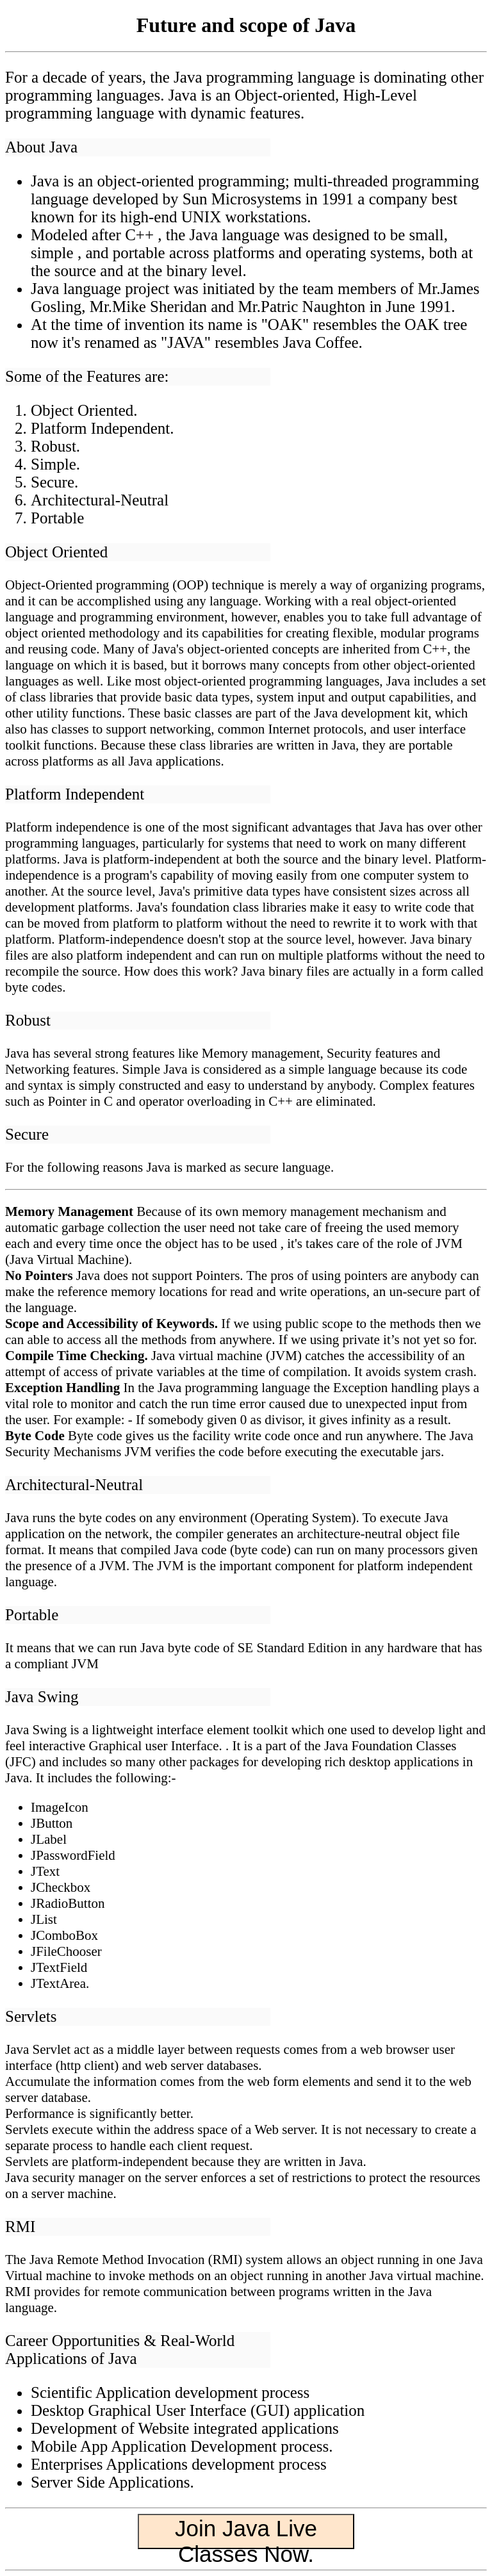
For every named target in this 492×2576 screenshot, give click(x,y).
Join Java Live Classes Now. (246, 2532)
